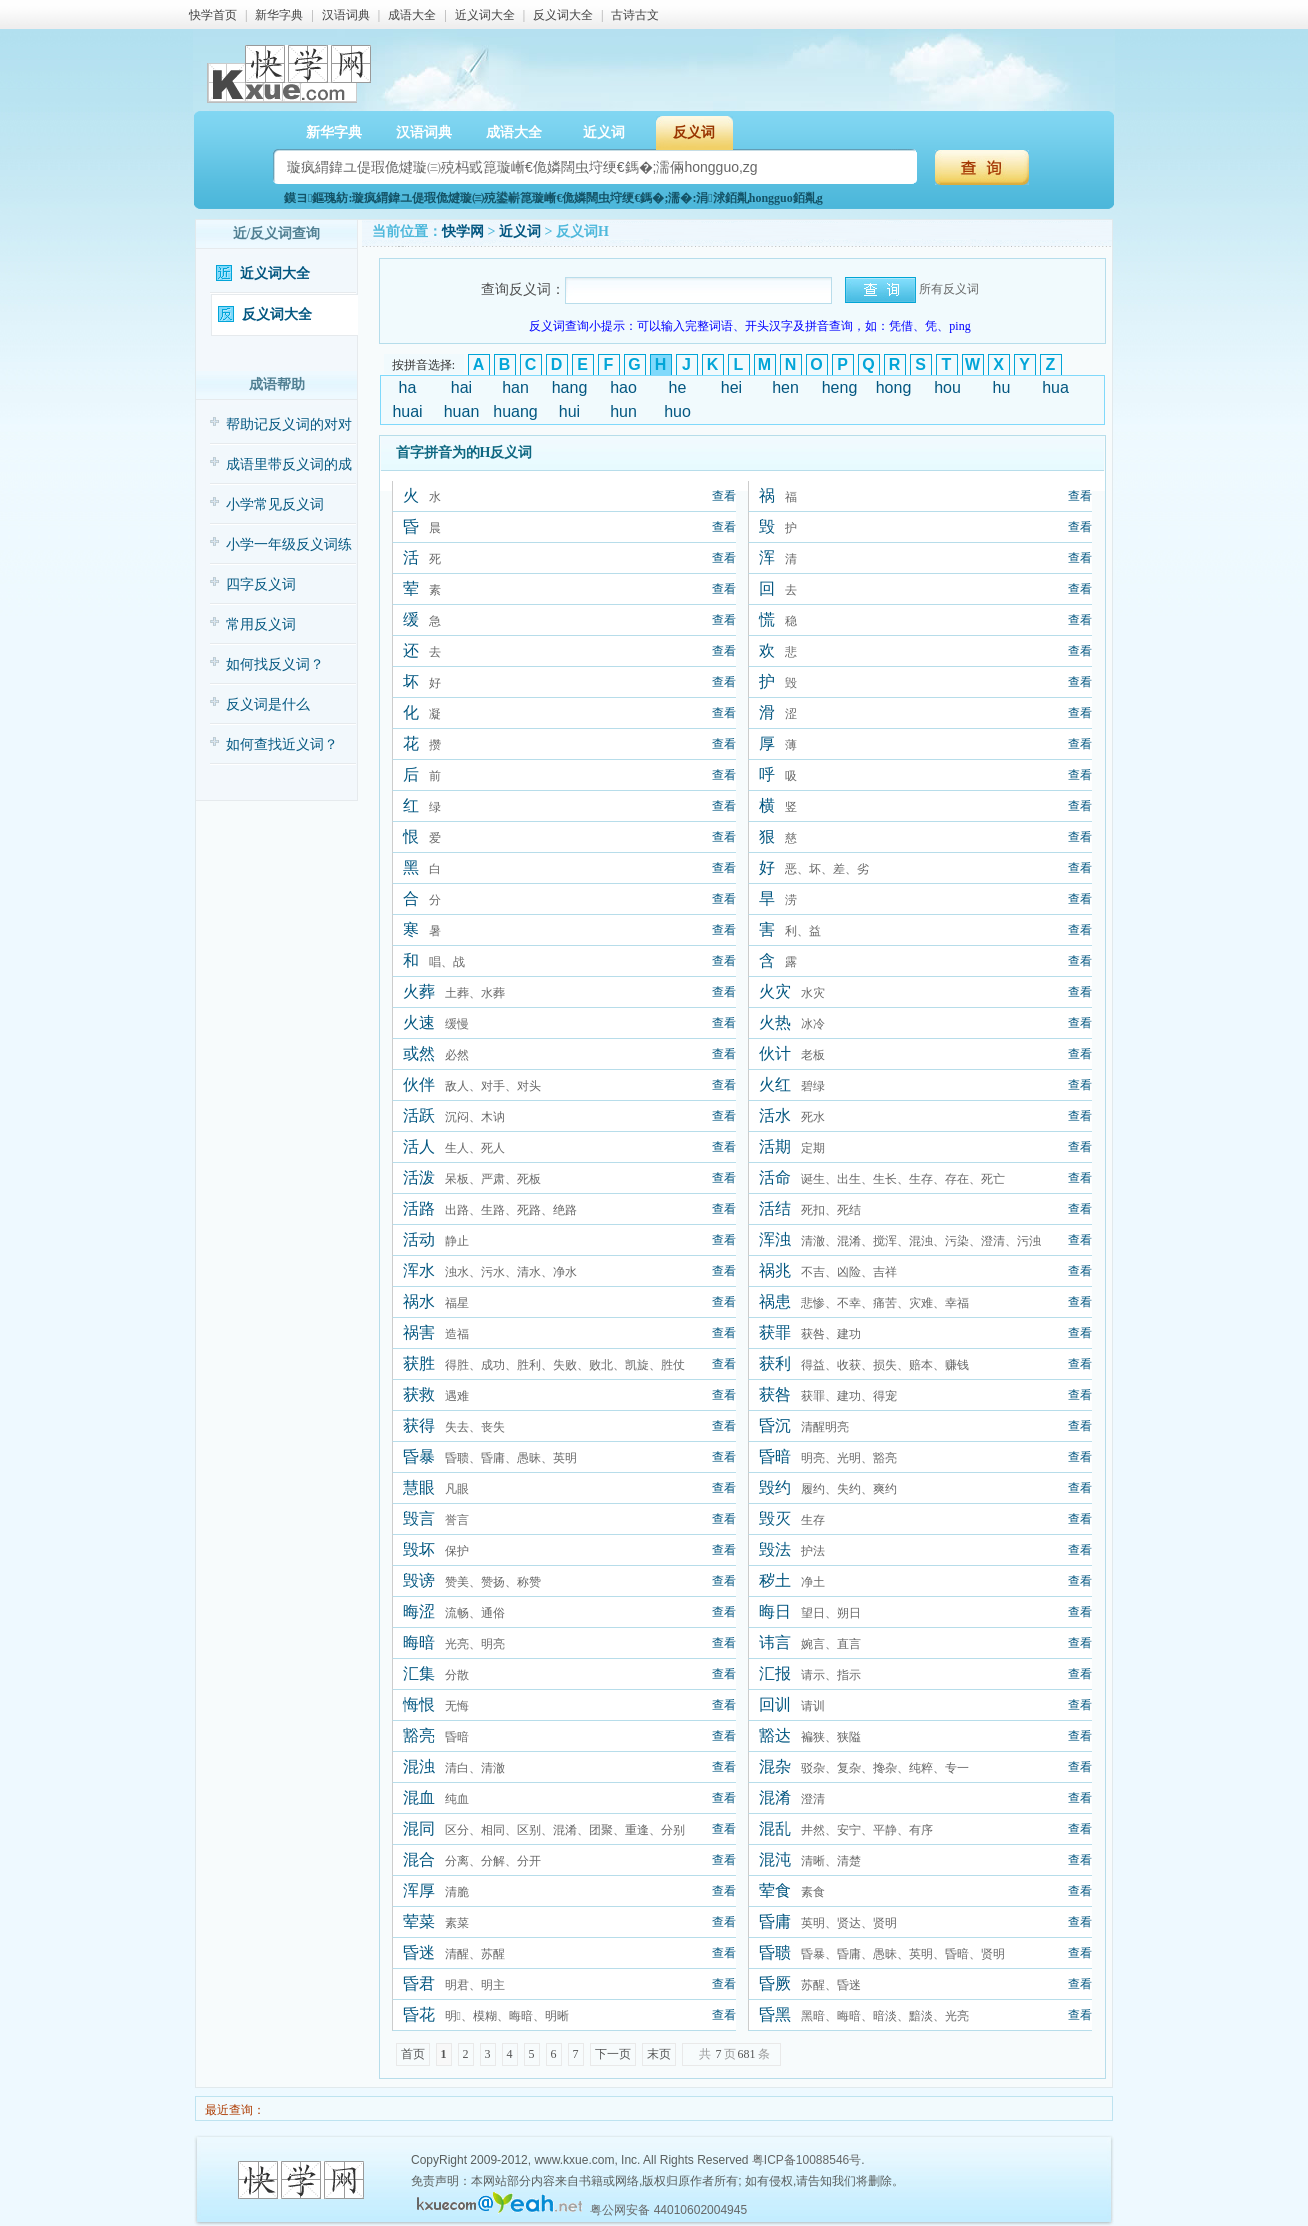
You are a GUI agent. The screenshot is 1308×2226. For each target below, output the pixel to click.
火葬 (419, 991)
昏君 (419, 1983)
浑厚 (419, 1890)
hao (623, 387)
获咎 (775, 1394)
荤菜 (419, 1921)
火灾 (775, 991)
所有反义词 (949, 289)
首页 (413, 2054)
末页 (659, 2054)
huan (462, 411)
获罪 (775, 1332)
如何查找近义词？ (282, 744)
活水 (775, 1115)
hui (569, 411)
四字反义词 (261, 584)
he (678, 387)
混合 (419, 1859)
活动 (419, 1239)
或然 (419, 1053)
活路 (419, 1208)
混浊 (419, 1766)
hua (1055, 387)
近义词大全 (485, 15)
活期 (775, 1146)
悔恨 (419, 1704)
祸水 (419, 1301)
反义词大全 (563, 15)
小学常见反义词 (275, 504)
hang (570, 387)
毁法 (775, 1549)
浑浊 (775, 1239)
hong (894, 387)
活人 (419, 1146)
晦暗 (419, 1642)
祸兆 (775, 1270)
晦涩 (419, 1611)
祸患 (775, 1301)
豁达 (775, 1735)
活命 (775, 1177)
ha (408, 387)
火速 (419, 1022)
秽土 (775, 1580)
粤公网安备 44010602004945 (668, 2210)
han (515, 387)
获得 (419, 1425)
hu (1002, 387)
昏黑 (775, 2014)
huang (515, 411)
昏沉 (775, 1425)
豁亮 (419, 1735)
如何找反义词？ (275, 664)
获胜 (419, 1363)
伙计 (775, 1053)
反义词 (694, 132)
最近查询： (233, 2110)
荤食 (775, 1890)
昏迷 (419, 1952)
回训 (775, 1704)
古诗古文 (635, 15)
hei (731, 387)
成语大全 (412, 15)
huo (677, 411)
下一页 (613, 2054)
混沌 (775, 1859)
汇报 (775, 1673)
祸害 (419, 1332)
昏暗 (775, 1456)
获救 (419, 1394)
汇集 (419, 1673)
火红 (775, 1084)
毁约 (775, 1487)
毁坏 (419, 1549)
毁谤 (419, 1580)
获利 (775, 1363)
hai (461, 387)
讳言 (775, 1642)
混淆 (775, 1797)
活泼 (419, 1177)
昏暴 (419, 1456)
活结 (775, 1208)
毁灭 (775, 1518)
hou (947, 387)
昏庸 (775, 1921)
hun (623, 411)
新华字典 (279, 15)
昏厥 (775, 1983)
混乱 (775, 1828)
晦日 (775, 1611)
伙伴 (419, 1084)
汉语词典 (346, 15)
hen (785, 387)
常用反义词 (261, 624)
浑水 (419, 1270)
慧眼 (419, 1487)
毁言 (419, 1518)
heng (840, 387)
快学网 (463, 231)
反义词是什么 (268, 704)
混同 (419, 1828)
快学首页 (213, 15)
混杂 (775, 1766)
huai (407, 411)
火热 (775, 1022)
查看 (724, 496)
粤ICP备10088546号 (806, 2160)
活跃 (419, 1115)
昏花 (419, 2014)
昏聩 (775, 1952)
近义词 (604, 132)
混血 (419, 1797)
